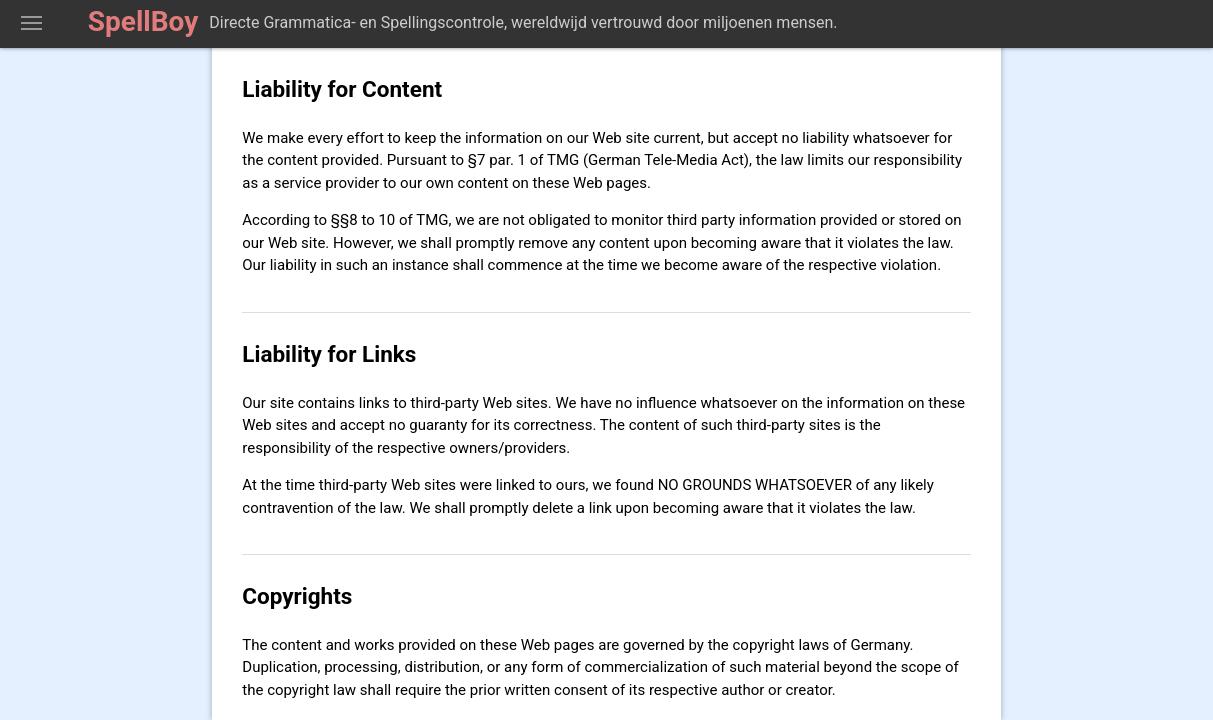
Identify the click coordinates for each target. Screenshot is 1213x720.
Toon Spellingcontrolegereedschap (31, 24)
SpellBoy (143, 21)
